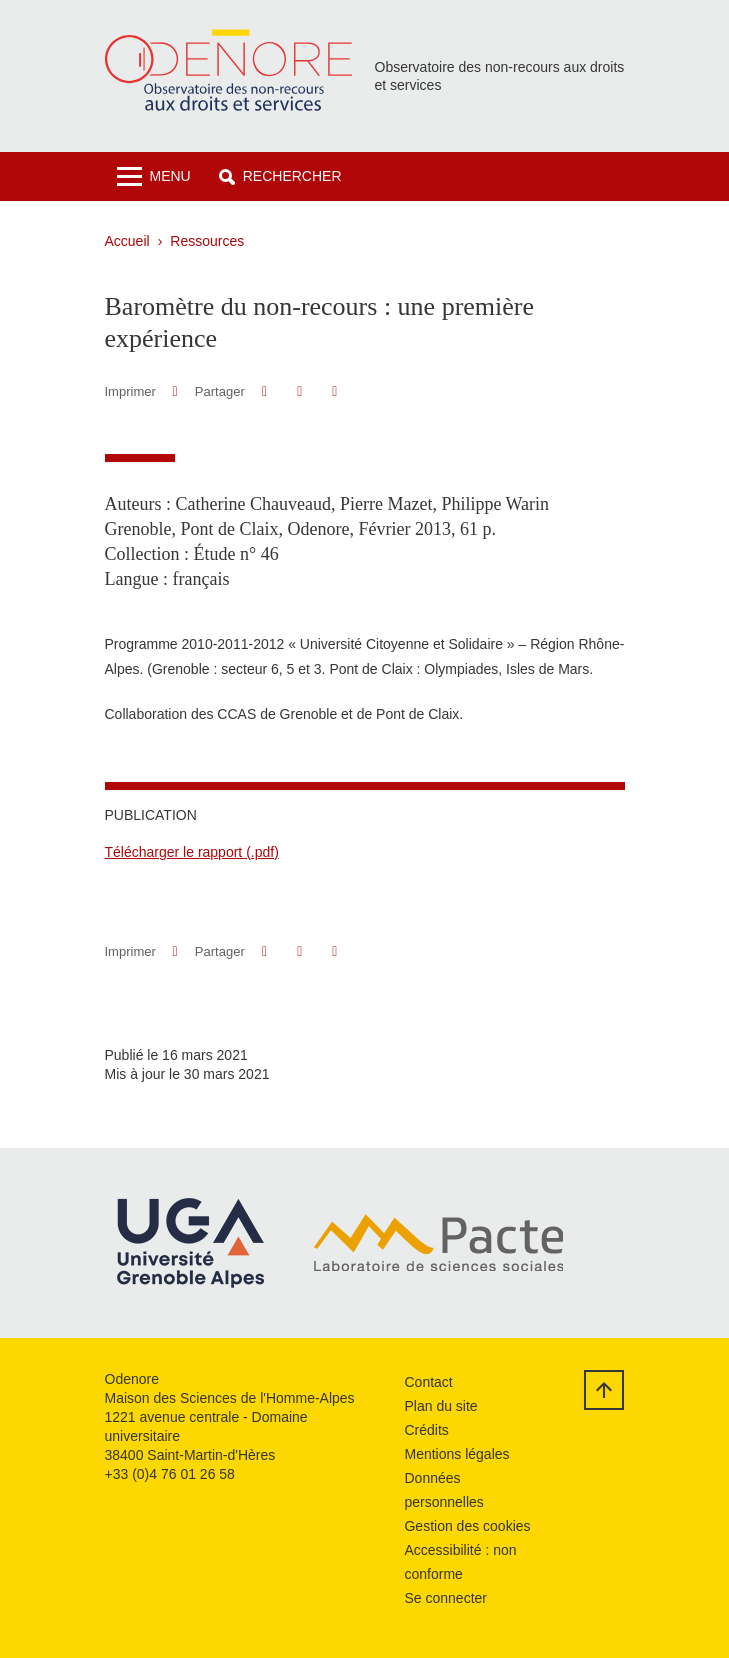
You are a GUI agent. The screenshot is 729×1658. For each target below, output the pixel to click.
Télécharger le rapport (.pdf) (192, 852)
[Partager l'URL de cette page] (335, 391)
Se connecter (445, 1598)
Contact (428, 1382)
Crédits (426, 1430)
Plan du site (440, 1406)
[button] (280, 176)
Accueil (127, 241)
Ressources (207, 241)
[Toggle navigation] (154, 176)
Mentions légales (456, 1454)
